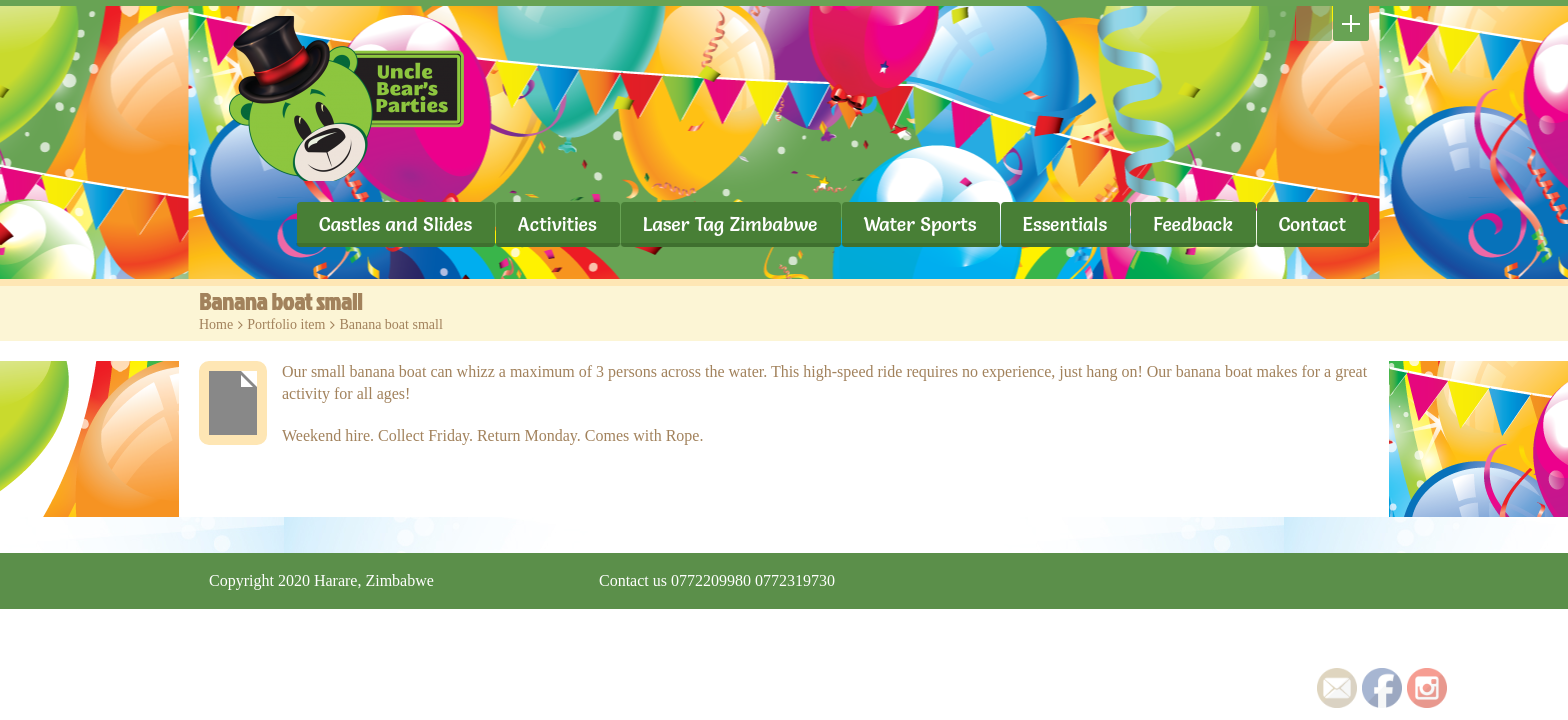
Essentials (1065, 224)
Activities (557, 224)
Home (216, 324)
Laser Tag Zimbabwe (730, 224)
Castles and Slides (395, 224)
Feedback (1193, 224)
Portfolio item (286, 324)
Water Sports (920, 224)
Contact (1312, 224)
